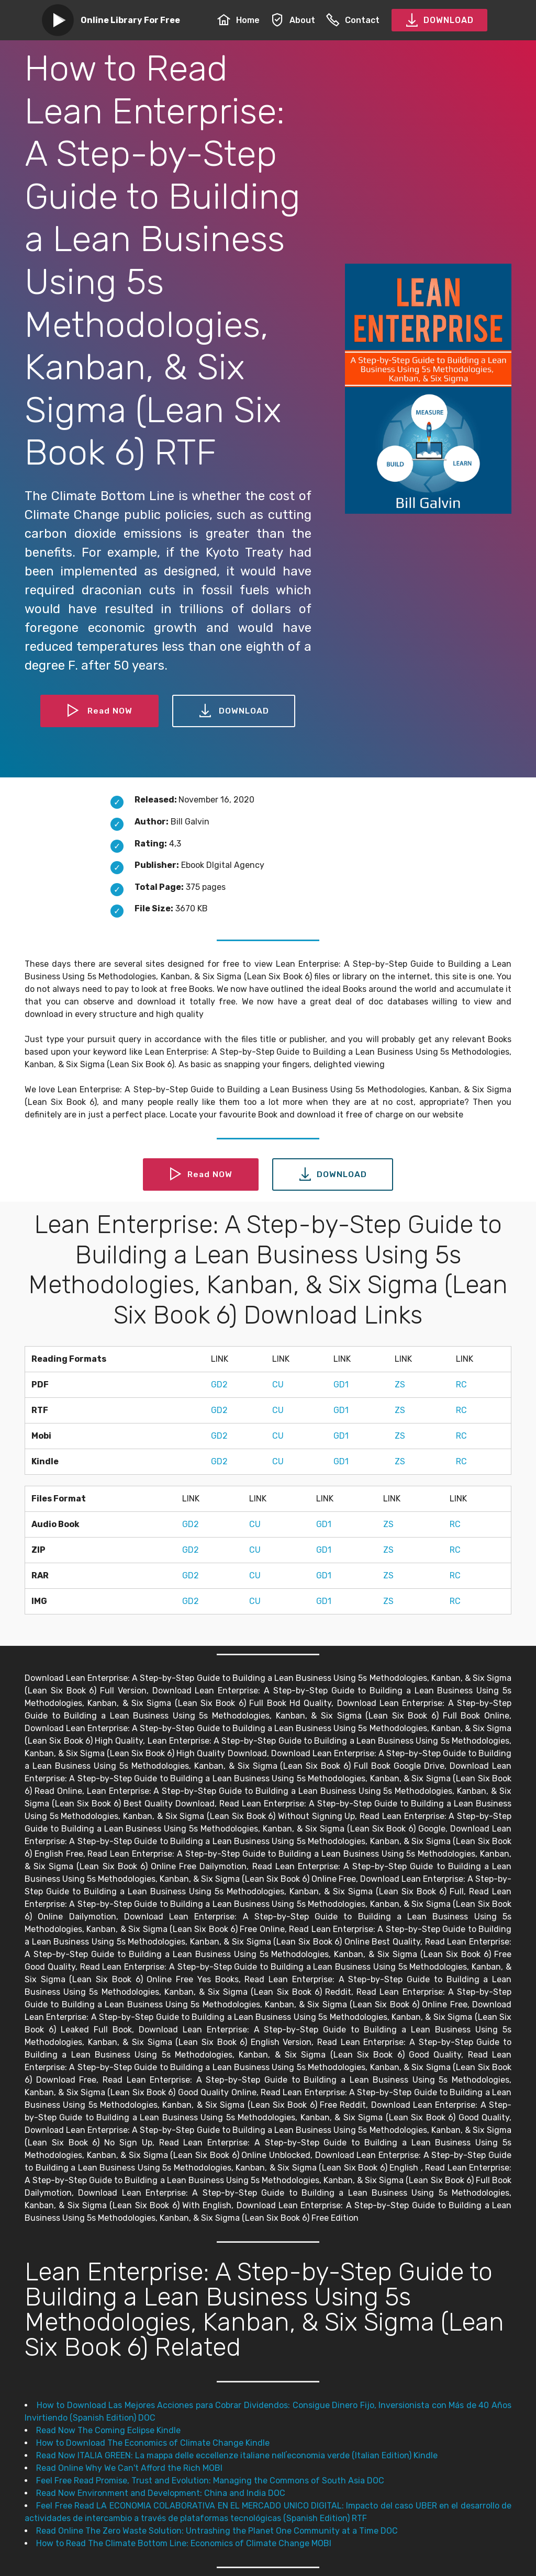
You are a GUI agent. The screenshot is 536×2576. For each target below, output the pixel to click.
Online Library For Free (130, 20)
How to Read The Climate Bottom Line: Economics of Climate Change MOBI (183, 2543)
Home (238, 20)
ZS (400, 1384)
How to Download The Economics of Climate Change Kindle (153, 2443)
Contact (352, 20)
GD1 (341, 1384)
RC (461, 1384)
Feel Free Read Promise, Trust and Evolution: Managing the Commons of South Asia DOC (210, 2480)
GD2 (219, 1384)
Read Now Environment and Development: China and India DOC (160, 2493)
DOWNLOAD (439, 20)
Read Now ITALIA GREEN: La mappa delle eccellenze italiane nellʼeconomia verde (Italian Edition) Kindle (237, 2455)
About (293, 20)
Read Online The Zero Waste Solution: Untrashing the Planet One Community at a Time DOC (217, 2531)
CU (278, 1384)
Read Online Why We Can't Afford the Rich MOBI (129, 2468)
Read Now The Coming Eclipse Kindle (108, 2430)
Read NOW (99, 711)
